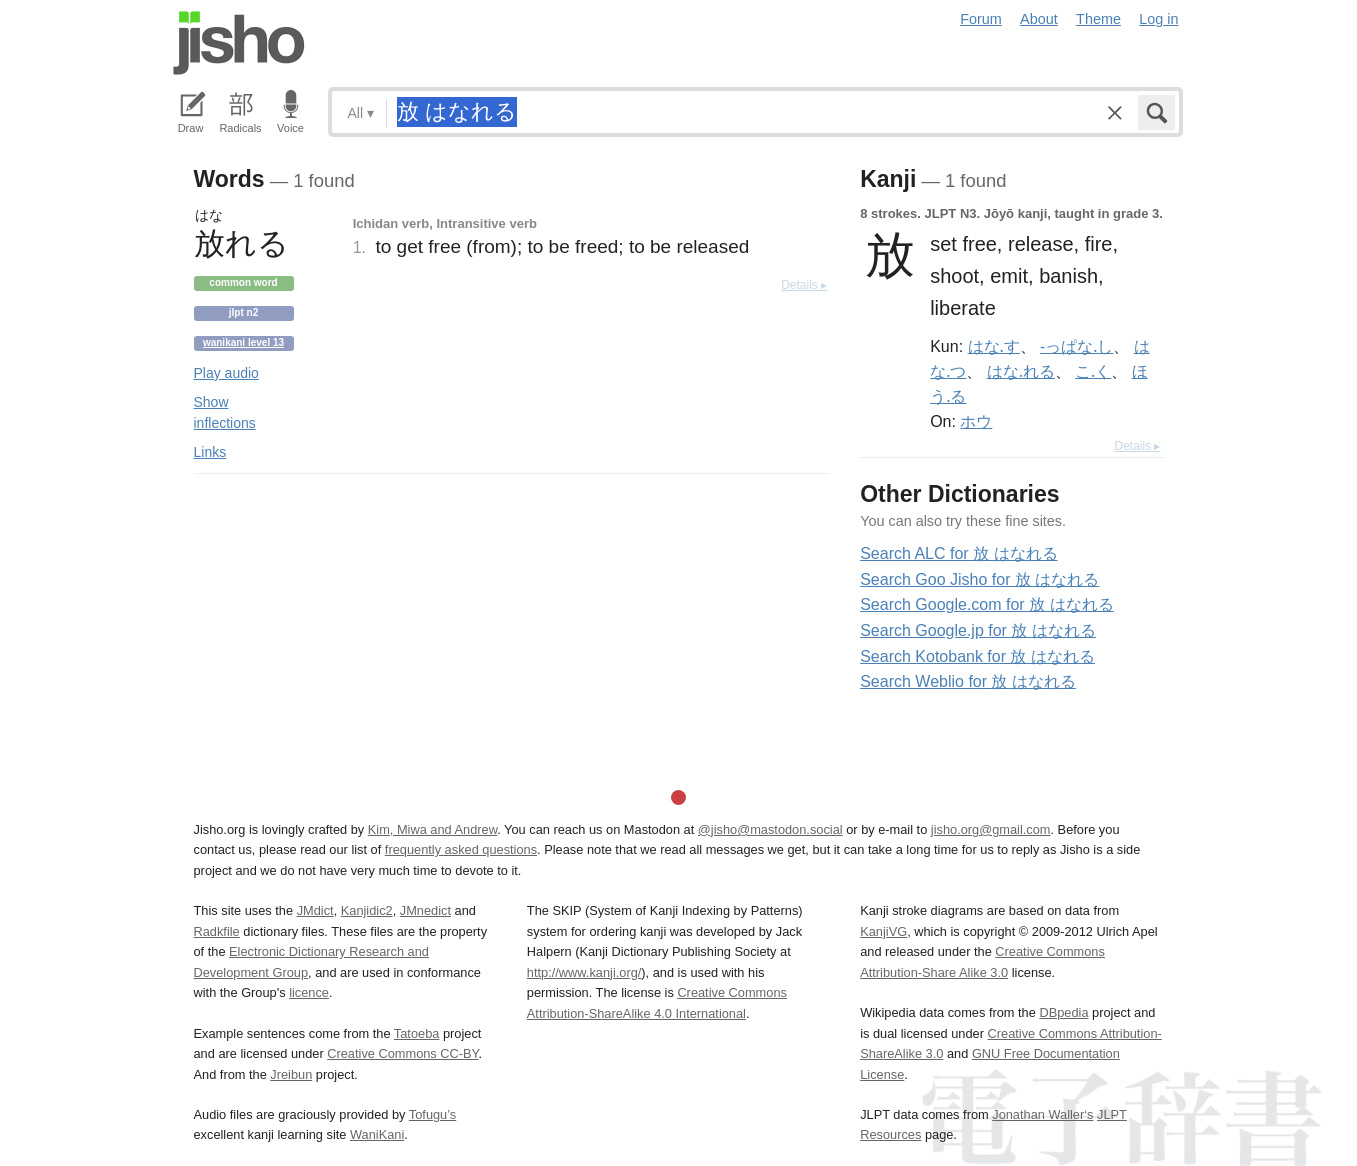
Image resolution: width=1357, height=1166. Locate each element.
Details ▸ (804, 285)
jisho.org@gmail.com (991, 829)
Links (210, 452)
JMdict (315, 910)
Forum (981, 19)
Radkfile (217, 931)
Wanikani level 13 (243, 342)
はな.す (994, 346)
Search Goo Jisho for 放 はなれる (979, 579)
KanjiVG (883, 931)
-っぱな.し (1076, 346)
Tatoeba (417, 1033)
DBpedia (1063, 1012)
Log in (1158, 19)
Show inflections (225, 412)
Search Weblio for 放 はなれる (968, 681)
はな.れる (1021, 371)
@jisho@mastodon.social (770, 829)
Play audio (226, 373)
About (1039, 19)
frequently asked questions (461, 849)
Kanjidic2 (367, 910)
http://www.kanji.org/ (584, 972)
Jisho (239, 43)
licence (309, 992)
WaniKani (377, 1134)
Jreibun (291, 1074)
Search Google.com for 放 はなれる (986, 604)
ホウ (976, 421)
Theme (1098, 19)
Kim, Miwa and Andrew (432, 829)
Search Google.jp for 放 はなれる (978, 630)
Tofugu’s (432, 1114)
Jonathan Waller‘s (1042, 1114)
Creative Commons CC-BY (402, 1053)
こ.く (1093, 371)
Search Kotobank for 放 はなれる (977, 656)
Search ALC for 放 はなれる (958, 553)
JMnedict (425, 910)
